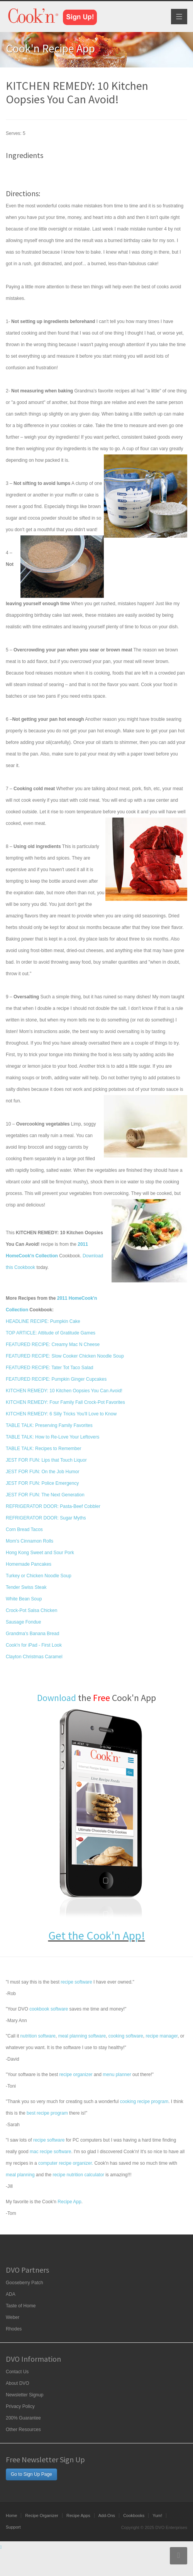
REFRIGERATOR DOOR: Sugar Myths (46, 1518)
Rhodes (14, 2329)
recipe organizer (76, 2074)
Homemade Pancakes (28, 1564)
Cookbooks (133, 2515)
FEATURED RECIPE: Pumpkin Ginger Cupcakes (56, 1379)
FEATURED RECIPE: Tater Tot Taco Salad (49, 1367)
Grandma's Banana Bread (32, 1633)
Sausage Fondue (23, 1622)
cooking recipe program (144, 2101)
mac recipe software (50, 2151)
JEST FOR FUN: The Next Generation (45, 1494)
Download (56, 1698)
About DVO (17, 2383)
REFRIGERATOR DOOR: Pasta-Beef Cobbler (53, 1506)
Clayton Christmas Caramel (34, 1656)
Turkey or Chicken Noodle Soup (38, 1575)
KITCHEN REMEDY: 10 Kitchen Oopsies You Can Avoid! (64, 1390)
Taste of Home (21, 2305)
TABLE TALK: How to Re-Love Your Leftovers (52, 1437)
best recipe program (47, 2113)
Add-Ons (106, 2515)
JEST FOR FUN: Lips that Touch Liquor (46, 1460)
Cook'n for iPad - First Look (34, 1645)
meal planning (20, 2174)
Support (13, 2527)
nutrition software (38, 2036)
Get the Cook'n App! (96, 1935)
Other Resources (23, 2429)
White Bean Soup (24, 1599)
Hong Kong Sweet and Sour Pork (40, 1552)
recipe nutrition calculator (78, 2174)
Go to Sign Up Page (31, 2474)
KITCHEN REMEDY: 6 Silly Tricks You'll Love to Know (61, 1414)
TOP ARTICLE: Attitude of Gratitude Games (50, 1333)
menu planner (117, 2074)
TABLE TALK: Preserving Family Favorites (49, 1425)
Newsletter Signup (24, 2395)
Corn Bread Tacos (24, 1529)
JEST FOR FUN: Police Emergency (42, 1483)
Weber (12, 2317)
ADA (10, 2294)
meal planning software (82, 2036)
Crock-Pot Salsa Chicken (31, 1610)
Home (11, 2515)
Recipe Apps (78, 2515)
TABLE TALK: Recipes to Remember (43, 1448)
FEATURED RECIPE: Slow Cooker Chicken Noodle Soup (65, 1356)
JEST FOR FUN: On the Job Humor (43, 1471)
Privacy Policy (20, 2406)
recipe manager (162, 2036)
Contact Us (17, 2371)
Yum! (157, 2515)
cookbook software (48, 2009)
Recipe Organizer (41, 2515)
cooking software (125, 2036)
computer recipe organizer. (65, 2163)
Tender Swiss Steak (26, 1587)
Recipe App (69, 2201)
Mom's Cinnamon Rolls (29, 1541)
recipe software (76, 1982)
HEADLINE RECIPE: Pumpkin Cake (43, 1321)
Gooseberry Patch (24, 2282)
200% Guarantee (23, 2418)
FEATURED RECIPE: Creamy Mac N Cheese (53, 1344)
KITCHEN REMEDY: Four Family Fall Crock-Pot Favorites (65, 1402)
